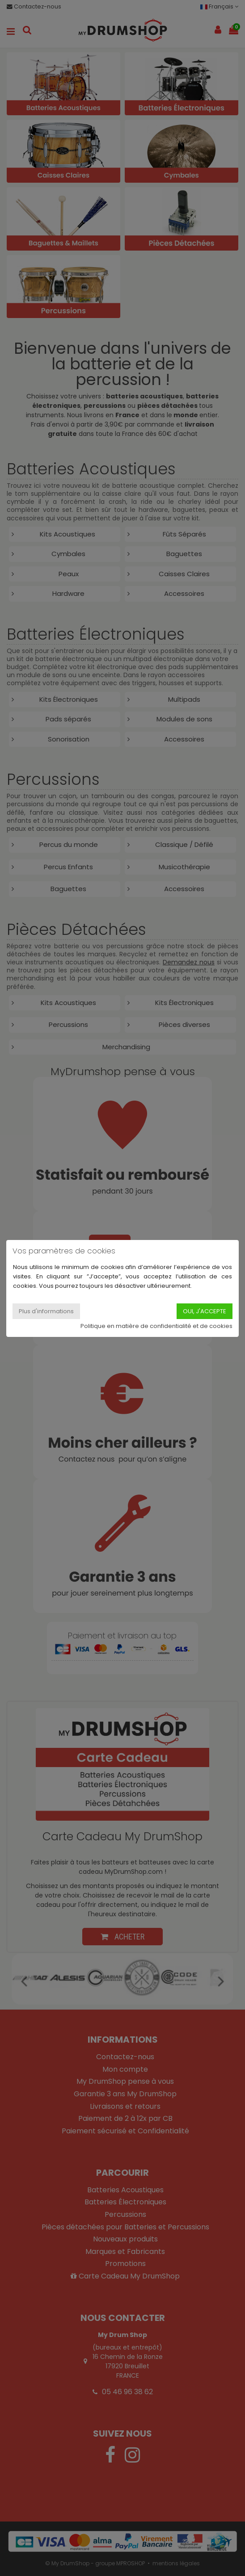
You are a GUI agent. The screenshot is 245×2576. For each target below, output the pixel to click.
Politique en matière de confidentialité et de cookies (156, 1326)
